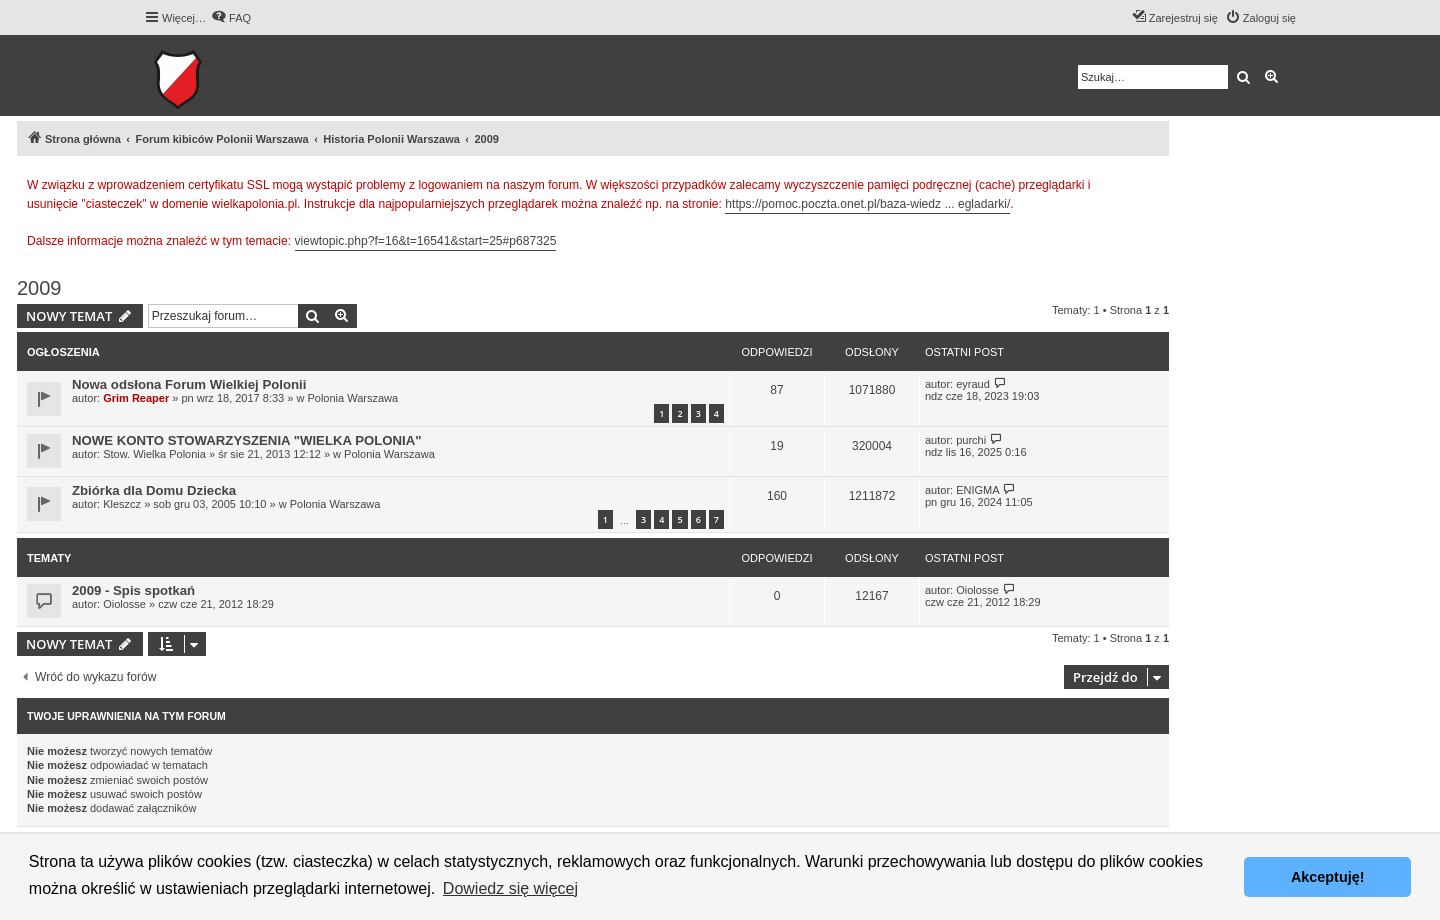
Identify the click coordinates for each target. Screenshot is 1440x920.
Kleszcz (122, 504)
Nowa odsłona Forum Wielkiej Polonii (189, 384)
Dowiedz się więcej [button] (510, 888)
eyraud (973, 384)
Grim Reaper (136, 398)
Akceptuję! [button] (1328, 877)
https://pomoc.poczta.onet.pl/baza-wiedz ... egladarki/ (867, 204)
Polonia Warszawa (352, 398)
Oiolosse (124, 604)
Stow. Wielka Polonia (154, 454)
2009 (39, 288)
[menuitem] (231, 18)
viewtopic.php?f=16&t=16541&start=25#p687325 (426, 241)
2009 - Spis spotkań (133, 590)
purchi (971, 440)
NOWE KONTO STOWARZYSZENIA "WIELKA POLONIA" (247, 440)
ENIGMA (977, 490)
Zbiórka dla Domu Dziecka (154, 490)
